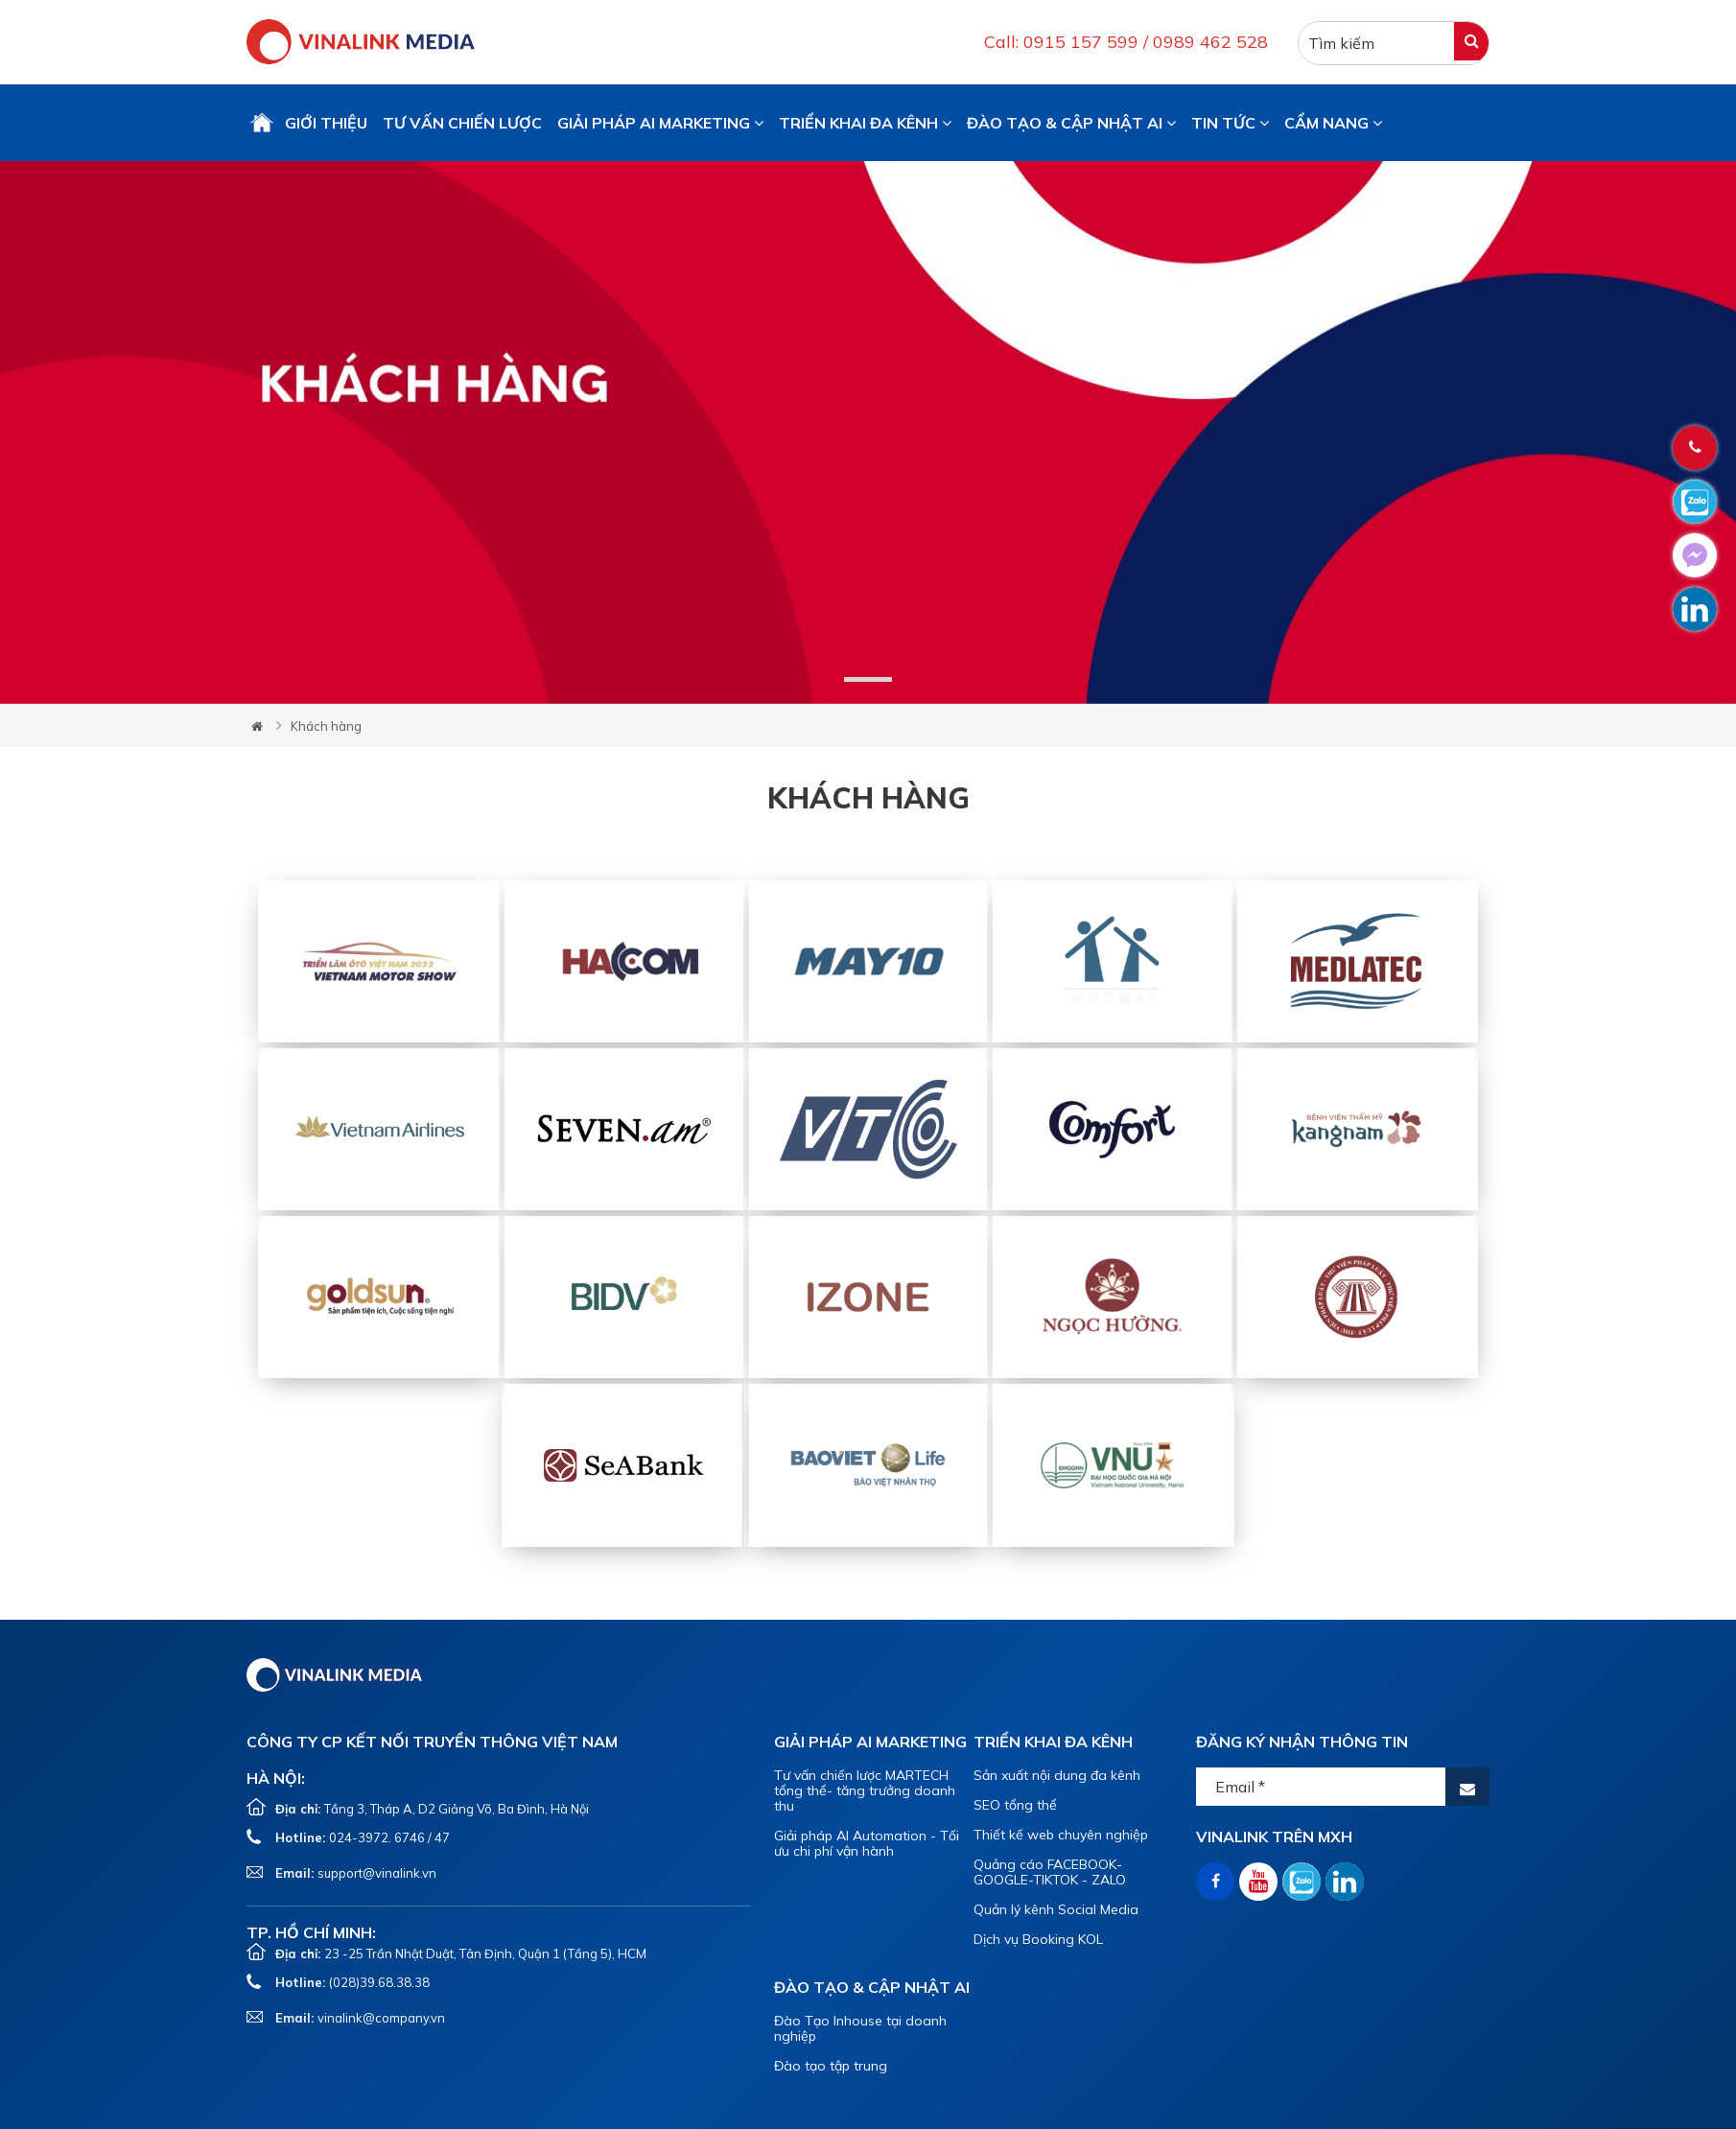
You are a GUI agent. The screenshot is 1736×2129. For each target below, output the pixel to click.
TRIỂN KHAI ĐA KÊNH (865, 122)
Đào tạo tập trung (830, 2065)
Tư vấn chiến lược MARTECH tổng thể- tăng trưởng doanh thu (864, 1790)
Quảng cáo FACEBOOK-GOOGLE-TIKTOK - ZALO (1050, 1872)
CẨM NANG (1333, 122)
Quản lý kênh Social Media (1056, 1909)
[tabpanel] (868, 432)
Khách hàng (326, 726)
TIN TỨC (1230, 122)
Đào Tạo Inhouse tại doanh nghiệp (860, 2028)
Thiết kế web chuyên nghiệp (1061, 1834)
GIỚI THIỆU (326, 122)
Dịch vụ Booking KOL (1038, 1939)
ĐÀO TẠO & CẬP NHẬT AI (1071, 122)
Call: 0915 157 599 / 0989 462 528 (1126, 42)
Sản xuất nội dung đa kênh (1057, 1775)
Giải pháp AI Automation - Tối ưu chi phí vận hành (866, 1843)
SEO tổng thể (1015, 1805)
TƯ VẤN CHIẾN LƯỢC (462, 122)
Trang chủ (261, 122)
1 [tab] (868, 679)
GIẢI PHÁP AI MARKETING (660, 122)
